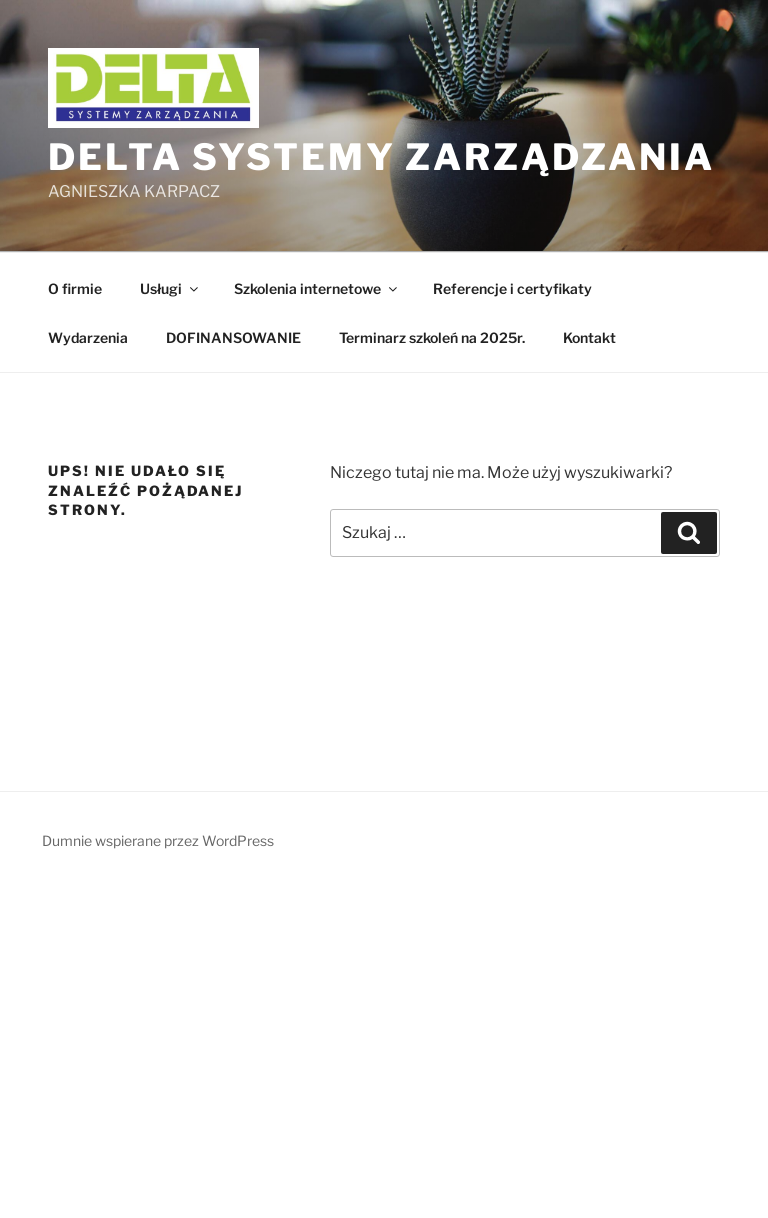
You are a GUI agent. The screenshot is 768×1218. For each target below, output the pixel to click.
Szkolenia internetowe (317, 288)
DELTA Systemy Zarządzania (381, 157)
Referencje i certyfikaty (512, 288)
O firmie (75, 288)
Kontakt (589, 337)
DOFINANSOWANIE (233, 337)
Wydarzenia (88, 337)
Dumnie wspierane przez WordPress (158, 840)
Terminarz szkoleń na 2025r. (432, 337)
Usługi (170, 288)
